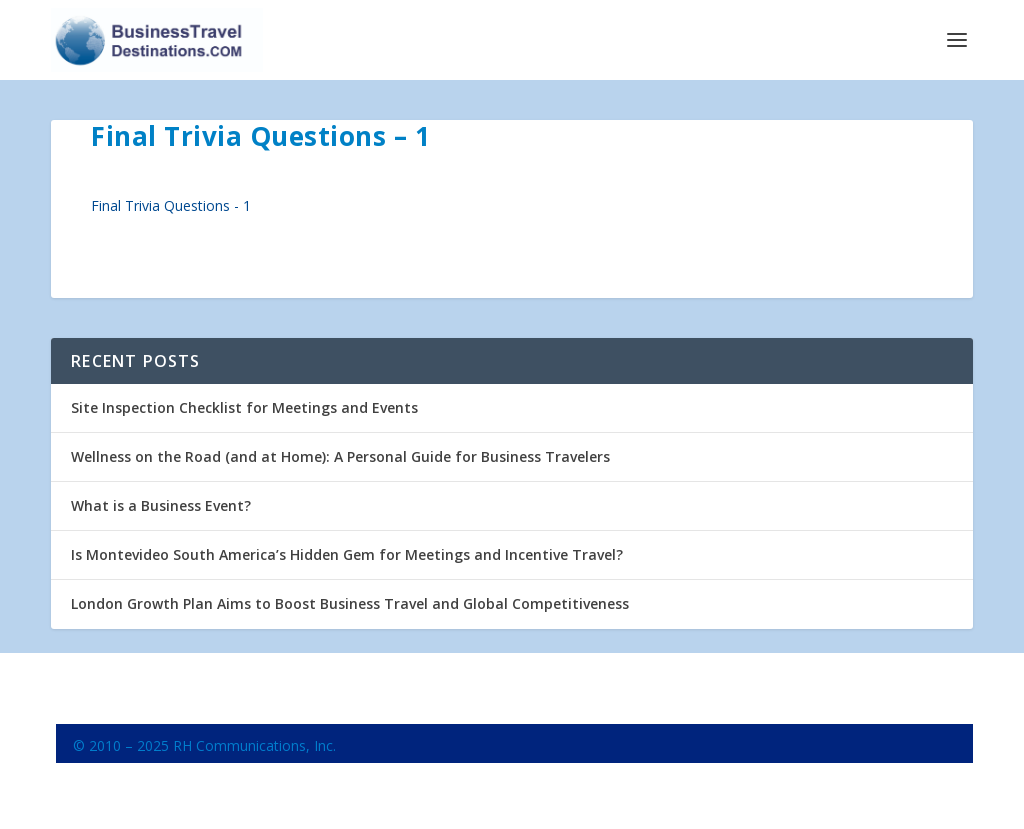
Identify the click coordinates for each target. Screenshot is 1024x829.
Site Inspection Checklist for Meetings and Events (244, 407)
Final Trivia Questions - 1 (171, 205)
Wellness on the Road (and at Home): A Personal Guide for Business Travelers (340, 456)
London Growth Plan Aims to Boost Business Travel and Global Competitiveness (350, 603)
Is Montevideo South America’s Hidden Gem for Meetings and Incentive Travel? (347, 554)
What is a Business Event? (161, 505)
